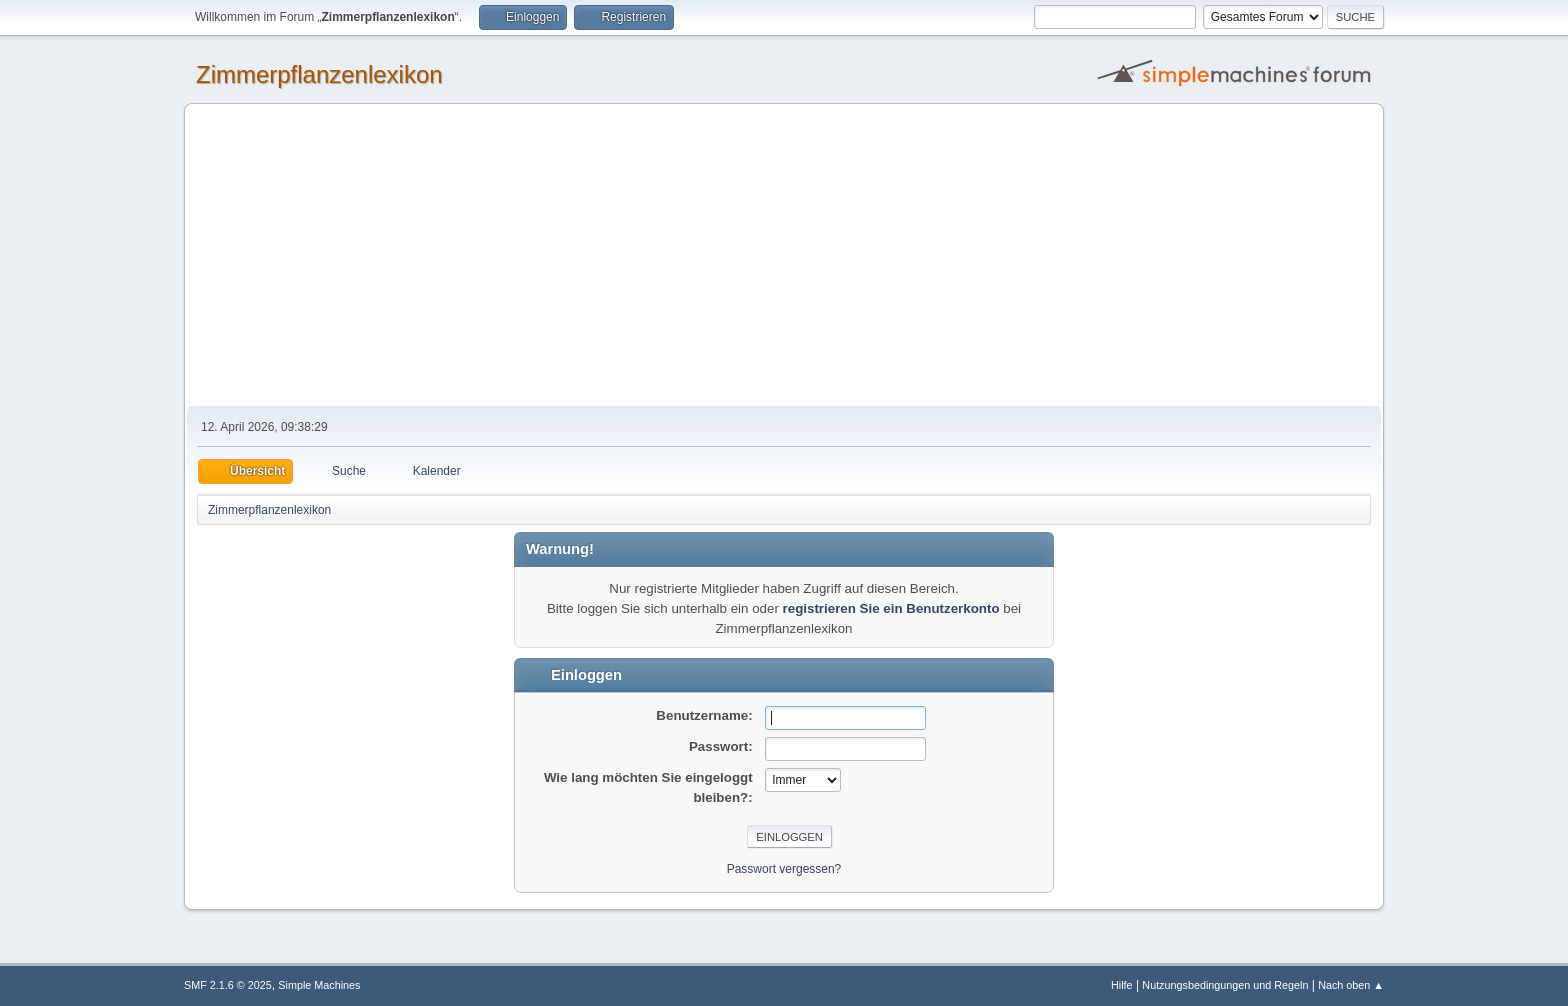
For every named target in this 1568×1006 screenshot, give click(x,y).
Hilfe (1122, 985)
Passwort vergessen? (784, 869)
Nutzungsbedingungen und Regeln (1225, 985)
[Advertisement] (784, 256)
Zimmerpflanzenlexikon (319, 74)
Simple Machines (319, 985)
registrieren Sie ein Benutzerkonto (891, 608)
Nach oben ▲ (1351, 985)
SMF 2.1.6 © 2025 (228, 985)
